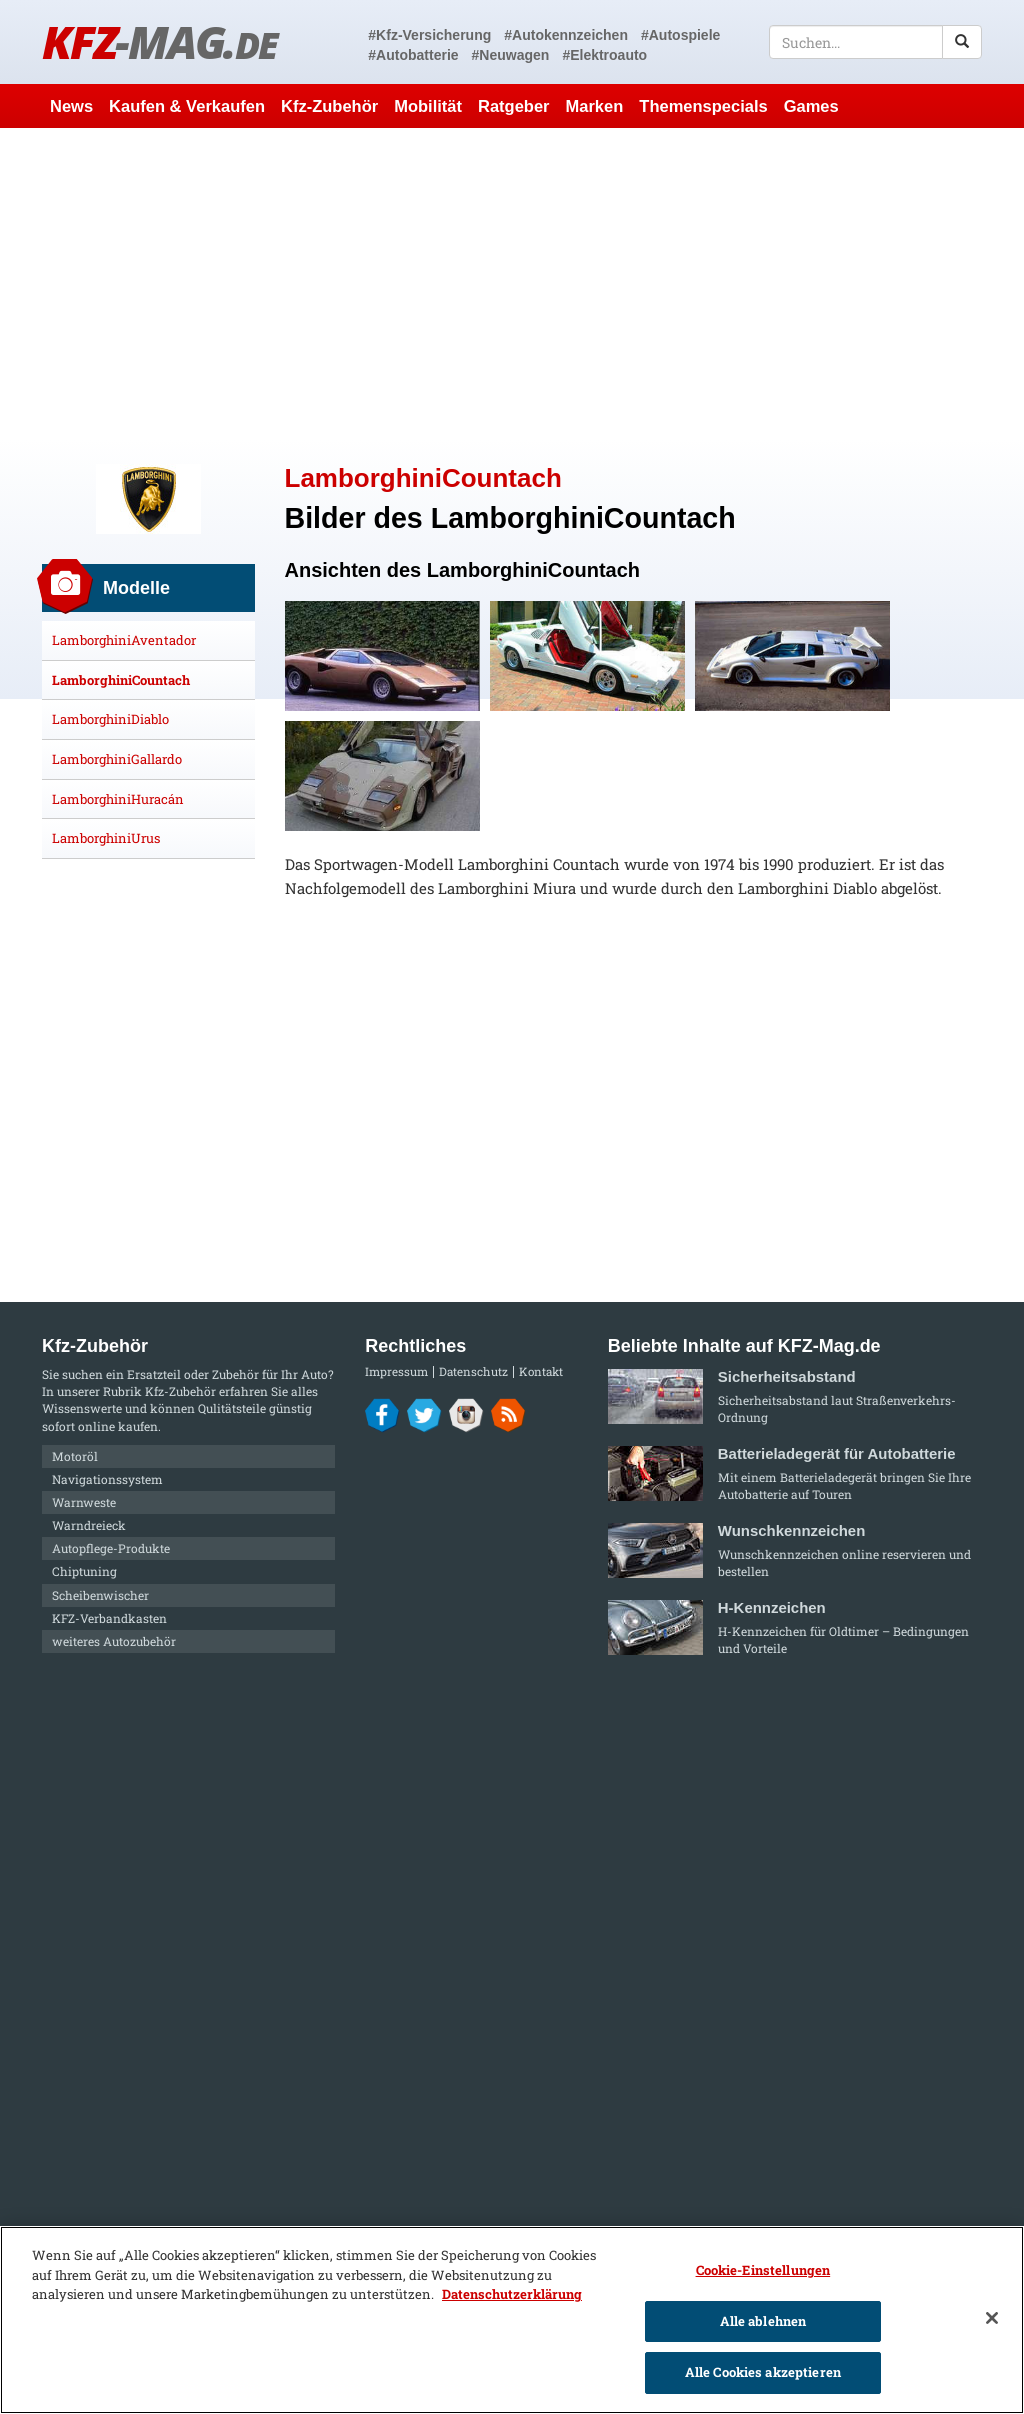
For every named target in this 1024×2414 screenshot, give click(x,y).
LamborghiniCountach (121, 680)
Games (811, 106)
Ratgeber (514, 106)
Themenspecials (703, 106)
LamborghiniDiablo (110, 719)
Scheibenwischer (100, 1595)
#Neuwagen (511, 55)
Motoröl (75, 1456)
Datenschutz (473, 1371)
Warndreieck (89, 1525)
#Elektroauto (604, 55)
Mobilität (428, 106)
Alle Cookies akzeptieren (763, 2372)
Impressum (396, 1371)
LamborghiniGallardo (117, 759)
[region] (512, 2320)
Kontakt (541, 1371)
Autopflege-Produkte (111, 1548)
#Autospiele (680, 35)
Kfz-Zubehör (329, 106)
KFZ (159, 41)
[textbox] (875, 42)
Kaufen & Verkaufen (187, 106)
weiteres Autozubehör (114, 1641)
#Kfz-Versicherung (429, 35)
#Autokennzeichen (566, 35)
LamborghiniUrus (106, 838)
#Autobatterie (413, 55)
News (71, 106)
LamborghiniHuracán (118, 799)
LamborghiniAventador (124, 640)
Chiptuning (84, 1571)
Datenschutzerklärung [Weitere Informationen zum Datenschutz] (512, 2294)
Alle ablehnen (763, 2321)
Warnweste (84, 1502)
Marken (595, 106)
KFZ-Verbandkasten (109, 1618)
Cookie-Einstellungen (763, 2270)
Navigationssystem (107, 1479)
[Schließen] (992, 2318)
